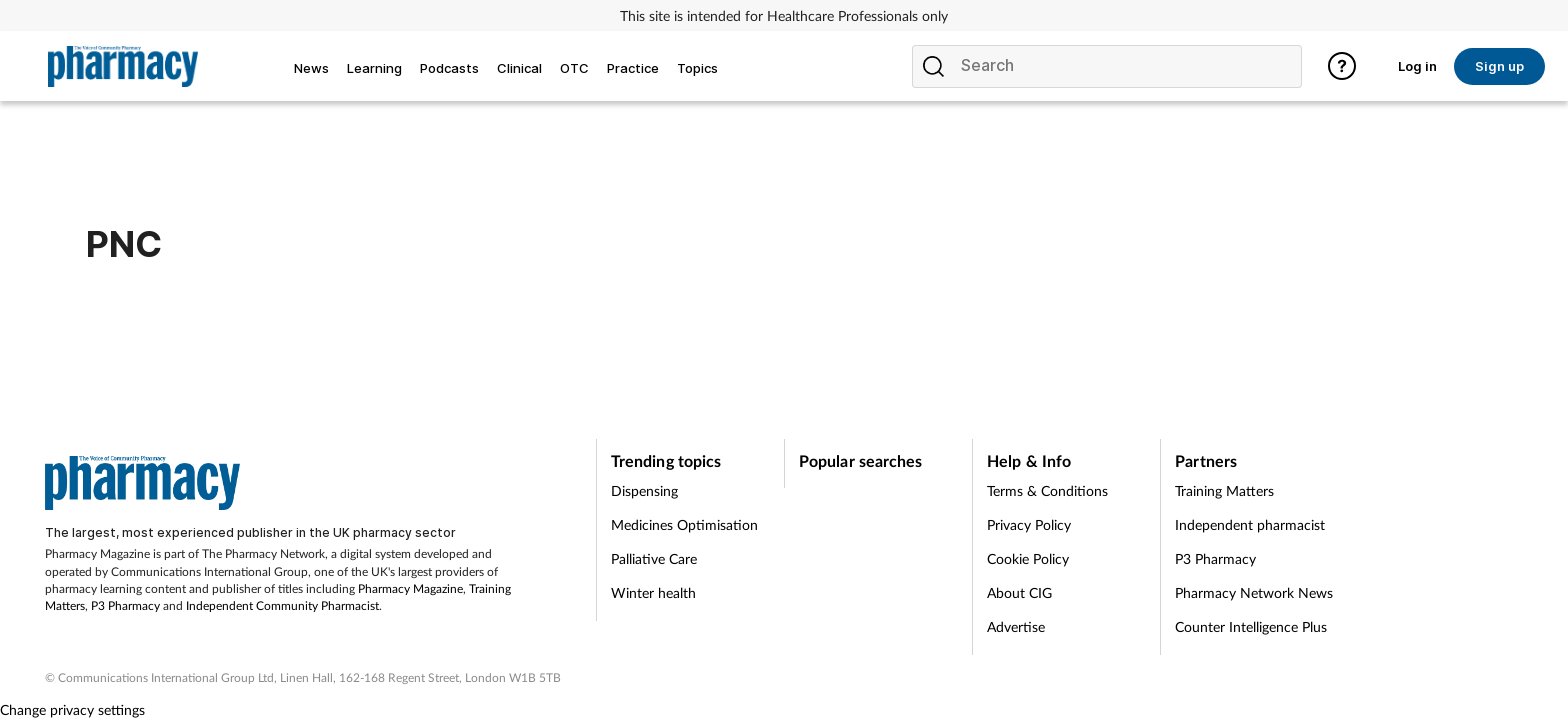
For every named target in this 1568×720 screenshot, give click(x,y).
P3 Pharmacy (125, 605)
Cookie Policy (1028, 558)
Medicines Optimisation (684, 524)
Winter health (653, 592)
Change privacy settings (72, 709)
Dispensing (644, 490)
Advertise (1016, 626)
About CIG (1019, 592)
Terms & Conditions (1047, 490)
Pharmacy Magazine (410, 588)
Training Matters (1224, 490)
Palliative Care (654, 558)
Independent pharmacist (1250, 524)
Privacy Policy (1029, 524)
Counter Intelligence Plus (1251, 626)
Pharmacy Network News (1254, 592)
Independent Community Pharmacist (282, 605)
